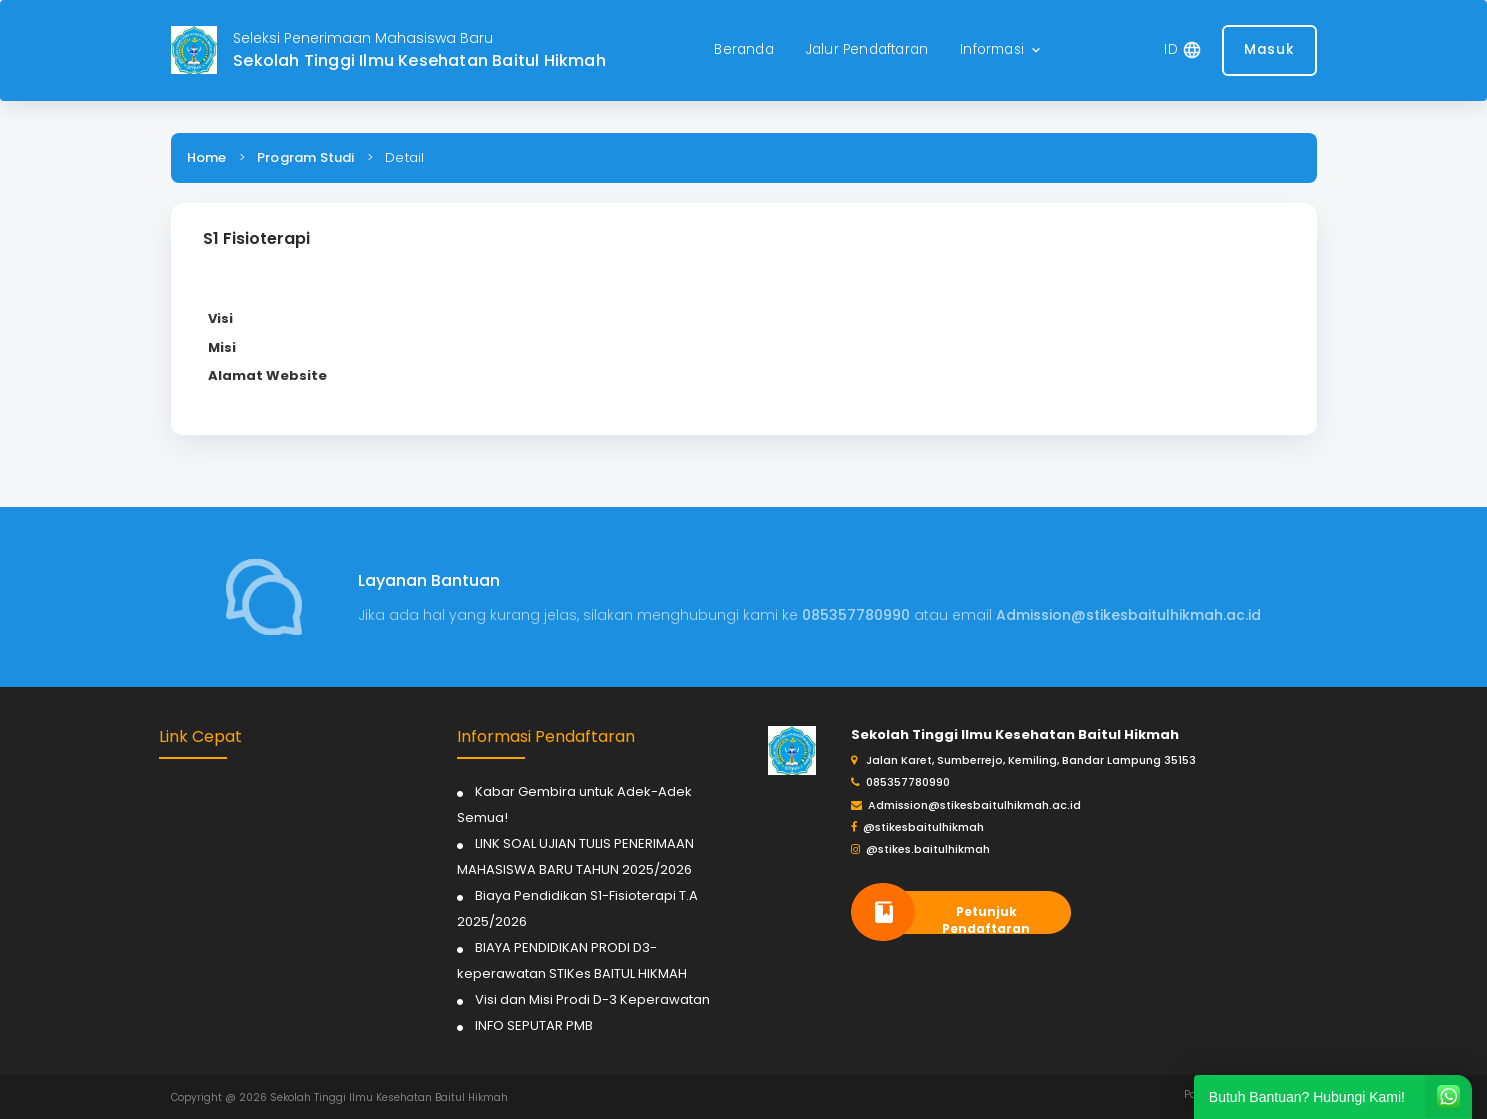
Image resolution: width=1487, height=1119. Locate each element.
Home (207, 157)
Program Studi (306, 157)
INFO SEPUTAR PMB (534, 1025)
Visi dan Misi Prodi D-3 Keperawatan (592, 999)
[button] (1002, 50)
